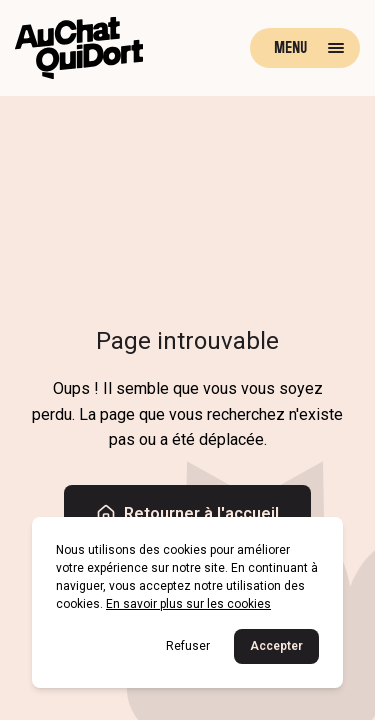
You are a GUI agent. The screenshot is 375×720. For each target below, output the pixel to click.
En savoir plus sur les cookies (188, 604)
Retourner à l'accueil (187, 514)
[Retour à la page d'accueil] (79, 48)
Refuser (188, 646)
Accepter (276, 646)
